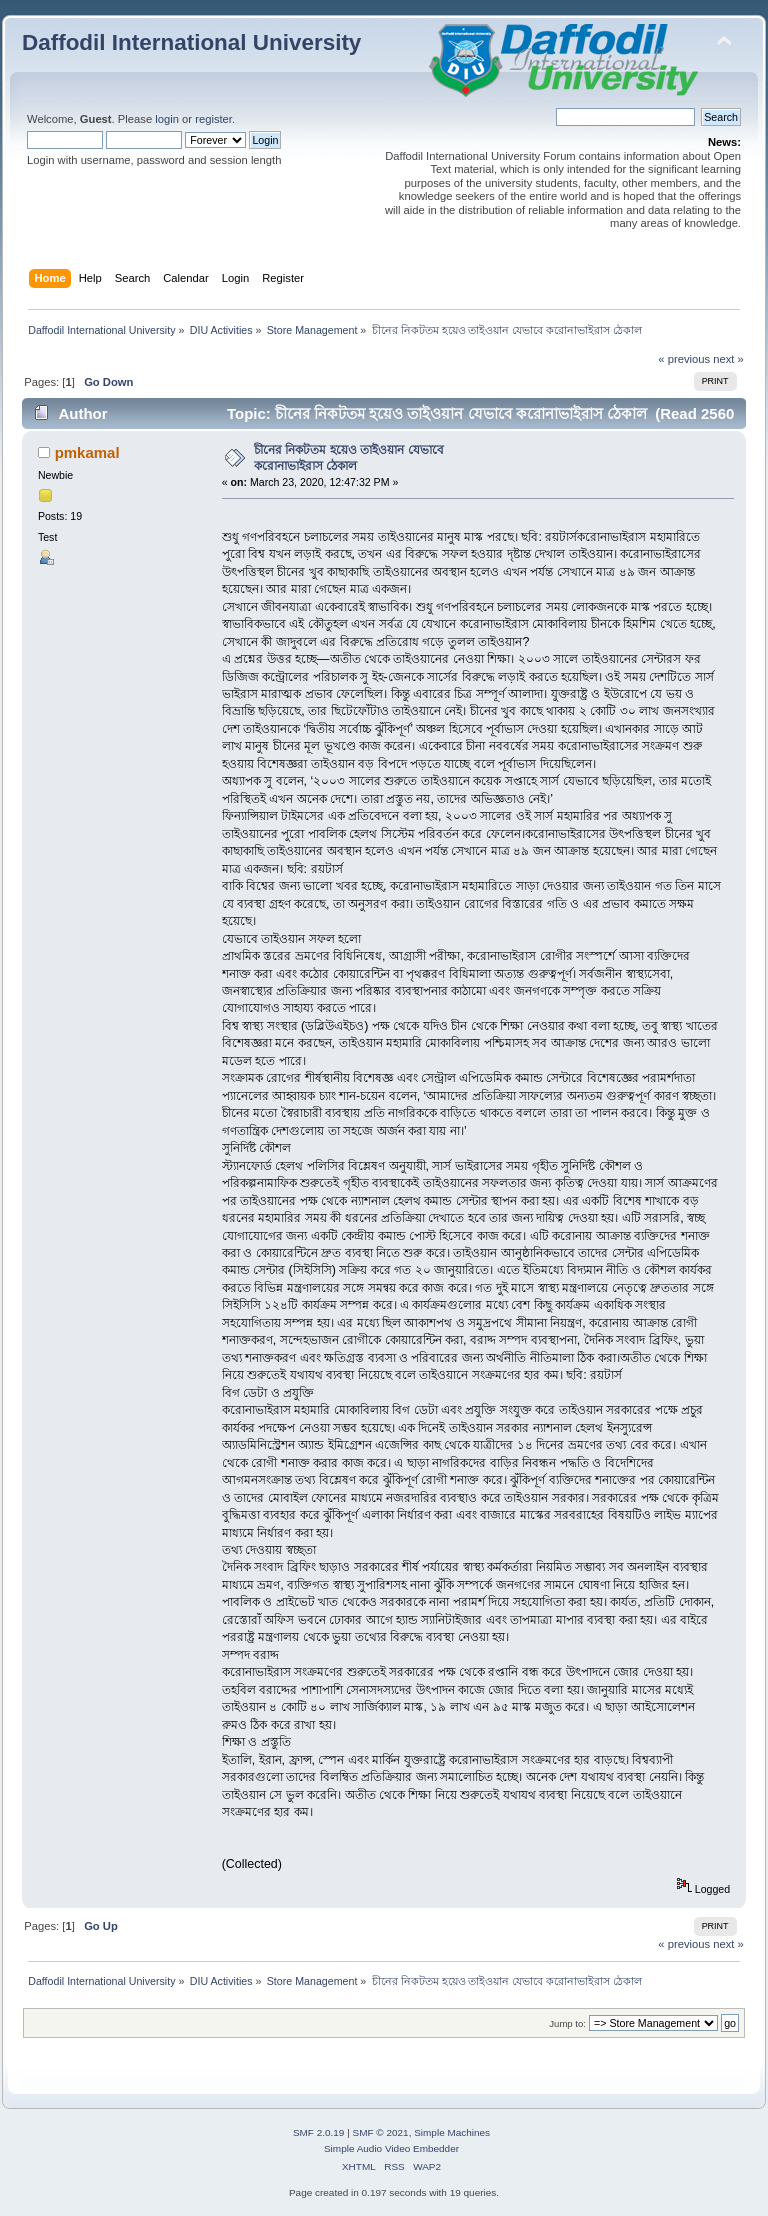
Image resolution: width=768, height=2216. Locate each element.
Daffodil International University (191, 42)
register (213, 119)
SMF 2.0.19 (319, 2132)
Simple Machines (452, 2132)
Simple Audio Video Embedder (391, 2148)
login (167, 119)
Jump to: (567, 2023)
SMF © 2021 (381, 2132)
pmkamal (87, 452)
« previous (684, 359)
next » (728, 359)
